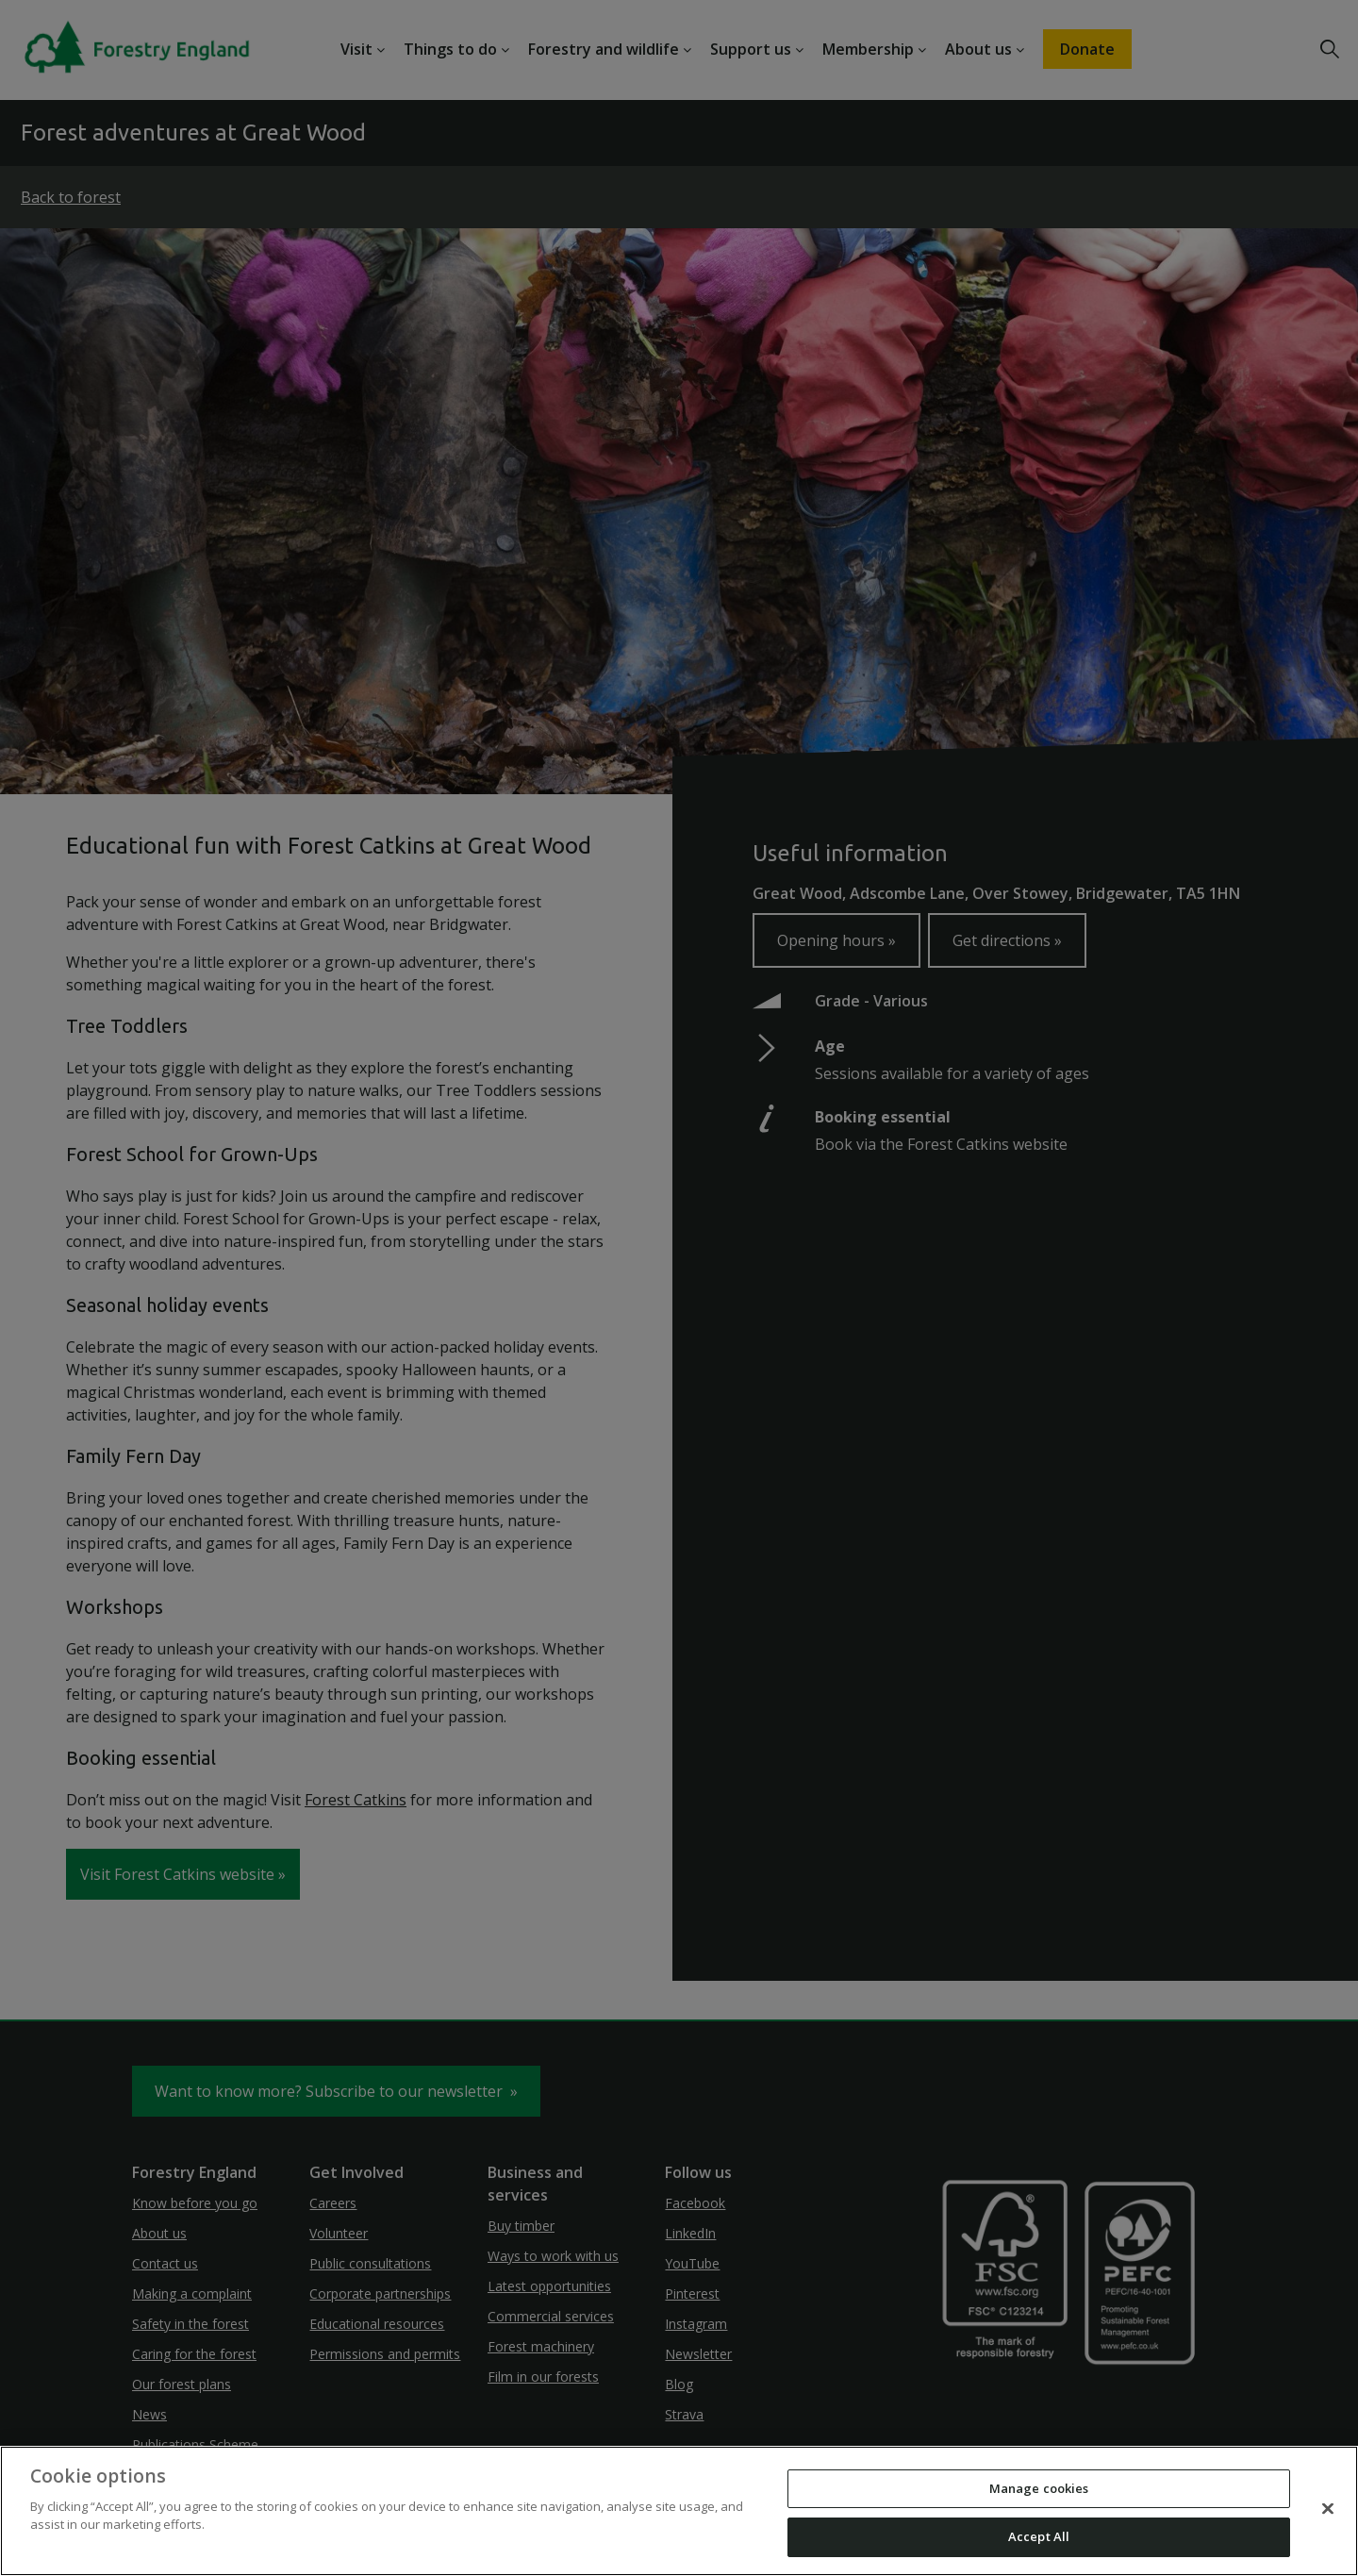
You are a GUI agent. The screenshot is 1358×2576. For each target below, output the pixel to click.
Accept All (1038, 2536)
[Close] (1328, 2508)
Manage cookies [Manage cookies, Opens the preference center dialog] (1039, 2488)
